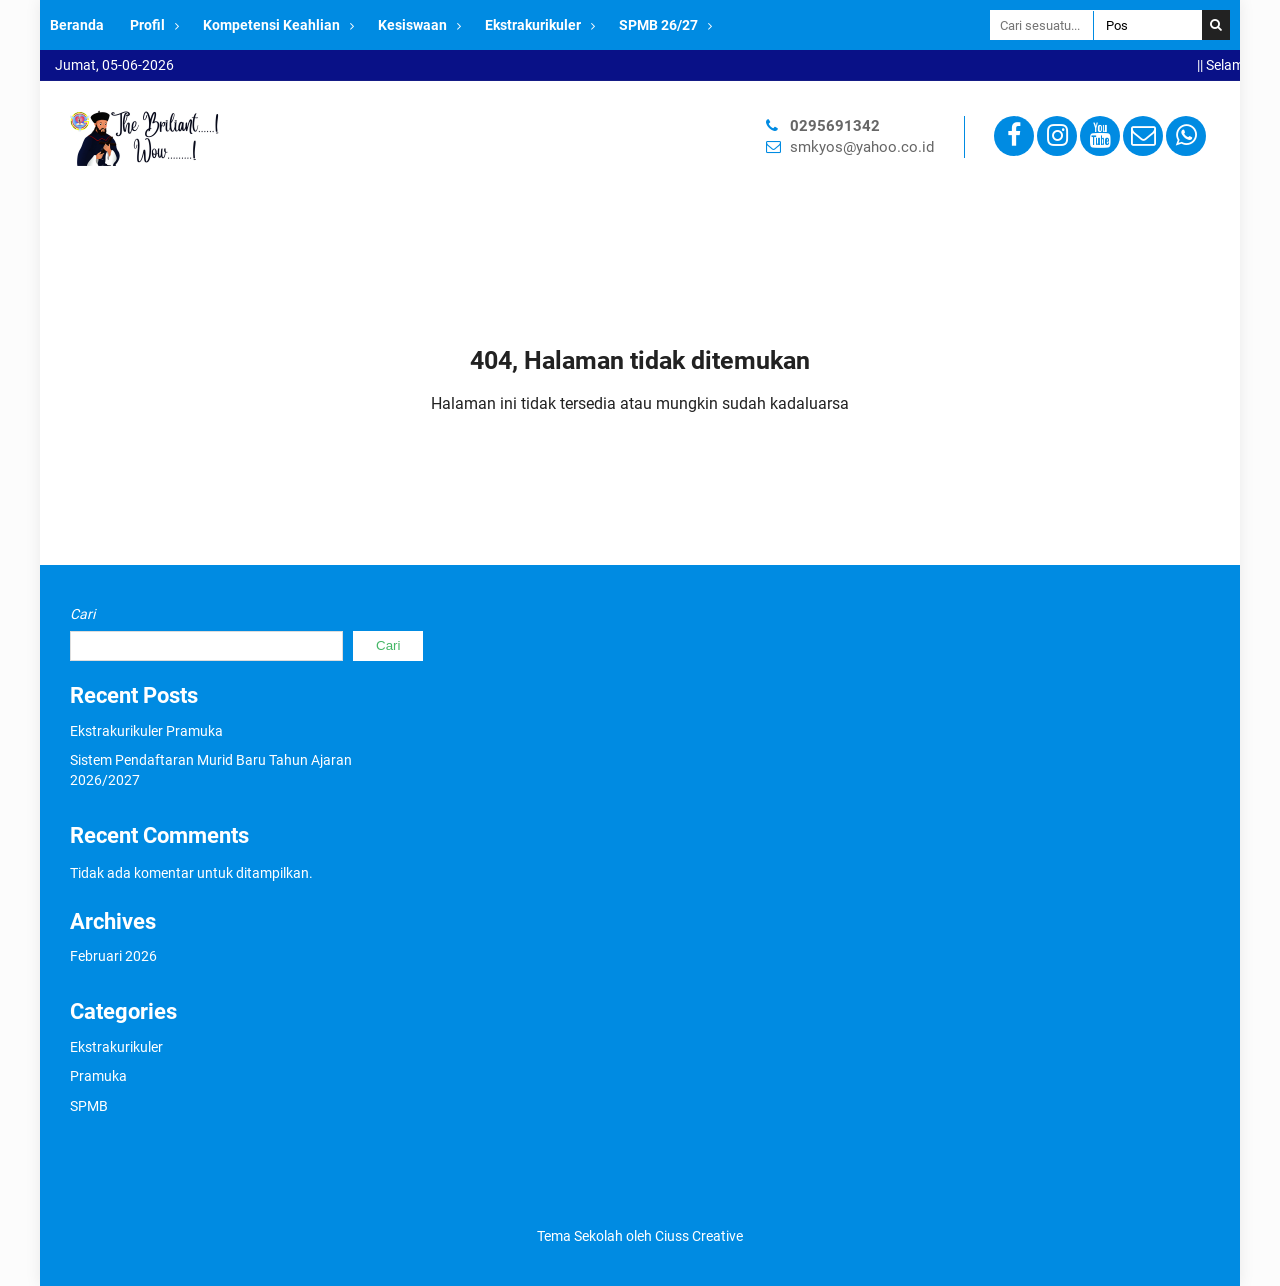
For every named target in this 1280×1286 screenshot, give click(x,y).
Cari (82, 614)
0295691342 (835, 126)
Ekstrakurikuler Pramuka (146, 731)
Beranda (77, 25)
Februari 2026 (113, 956)
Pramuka (98, 1076)
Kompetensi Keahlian (271, 25)
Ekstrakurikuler (533, 25)
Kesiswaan (412, 25)
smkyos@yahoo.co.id (862, 147)
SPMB (89, 1106)
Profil (147, 25)
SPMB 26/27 (658, 25)
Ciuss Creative (699, 1236)
